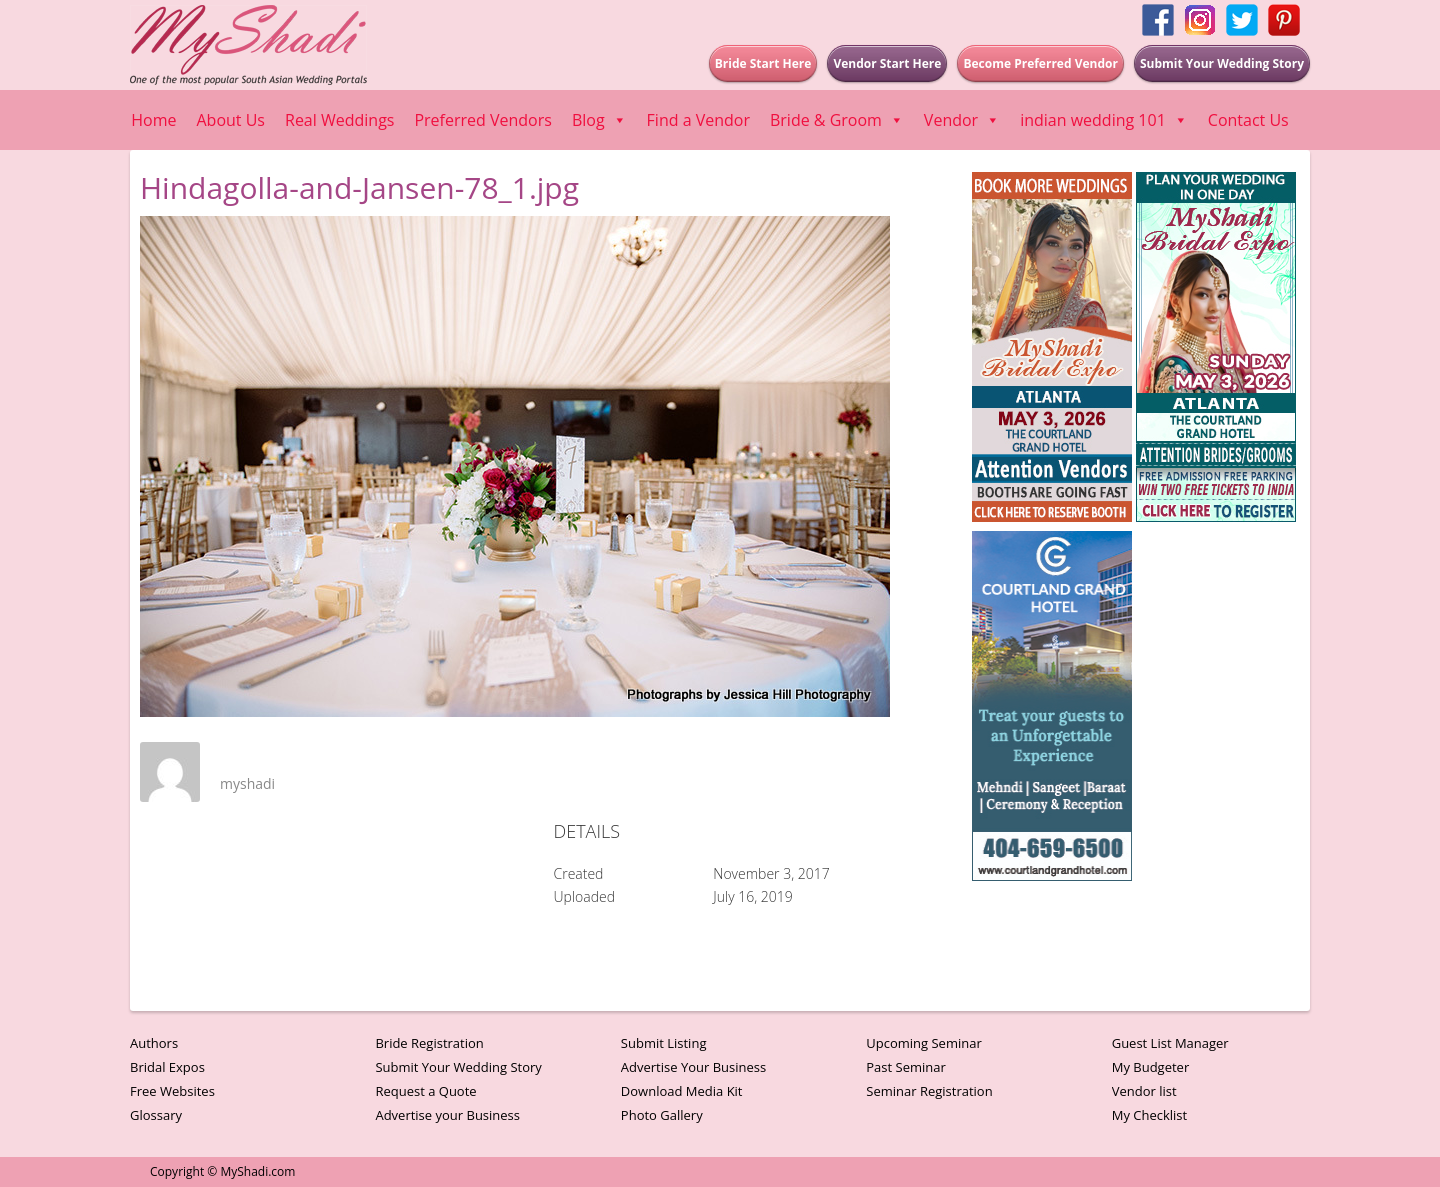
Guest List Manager (1170, 1043)
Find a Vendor (698, 120)
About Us (231, 120)
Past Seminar (906, 1067)
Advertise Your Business (693, 1067)
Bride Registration (429, 1043)
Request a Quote (425, 1091)
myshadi (247, 783)
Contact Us (1248, 120)
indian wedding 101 (1104, 120)
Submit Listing (664, 1043)
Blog (599, 120)
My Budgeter (1151, 1067)
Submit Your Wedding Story (458, 1067)
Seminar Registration (929, 1091)
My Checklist (1150, 1115)
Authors (154, 1043)
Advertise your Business (447, 1115)
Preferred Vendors (482, 120)
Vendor (962, 120)
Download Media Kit (682, 1091)
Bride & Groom (837, 120)
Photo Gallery (662, 1115)
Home (153, 120)
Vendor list (1144, 1091)
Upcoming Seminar (923, 1043)
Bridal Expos (167, 1067)
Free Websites (172, 1091)
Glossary (156, 1115)
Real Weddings (339, 120)
